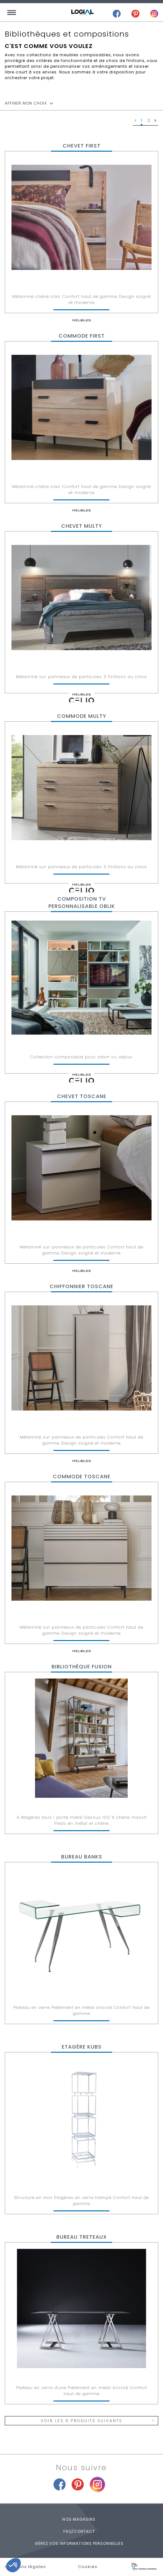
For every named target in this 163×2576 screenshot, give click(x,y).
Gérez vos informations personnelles (79, 2543)
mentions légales (25, 2567)
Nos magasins (79, 2519)
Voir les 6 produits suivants (81, 2420)
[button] (13, 2565)
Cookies (87, 2567)
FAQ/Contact (79, 2531)
